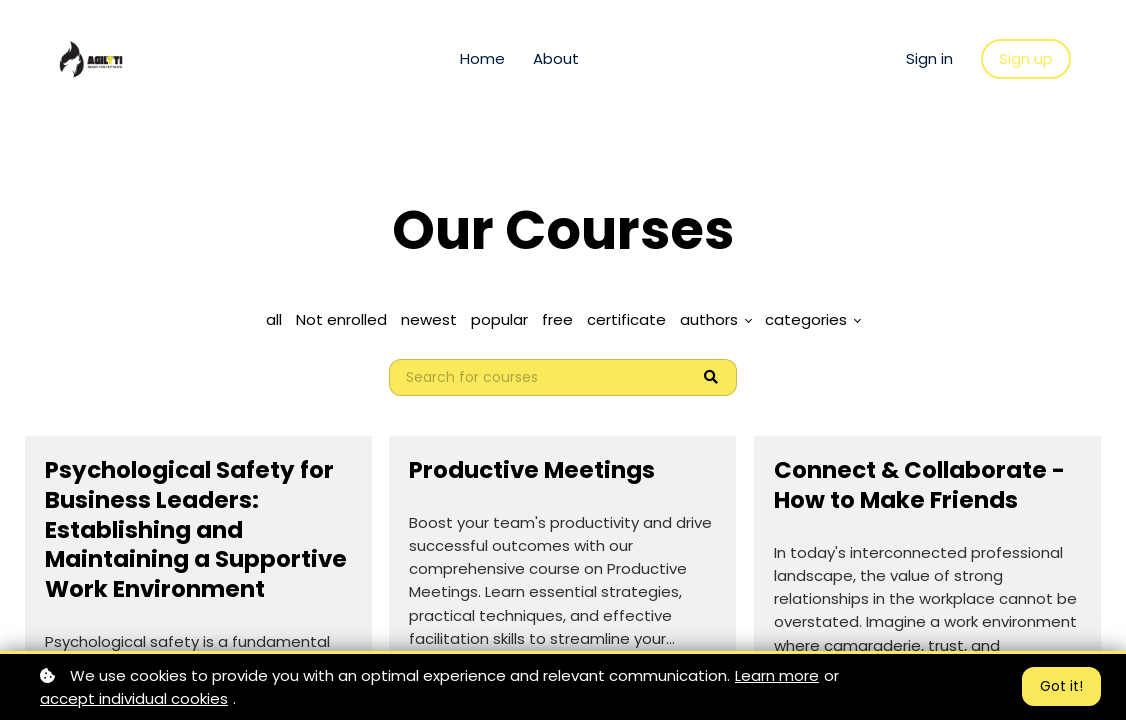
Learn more (777, 675)
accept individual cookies (134, 698)
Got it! (1061, 686)
